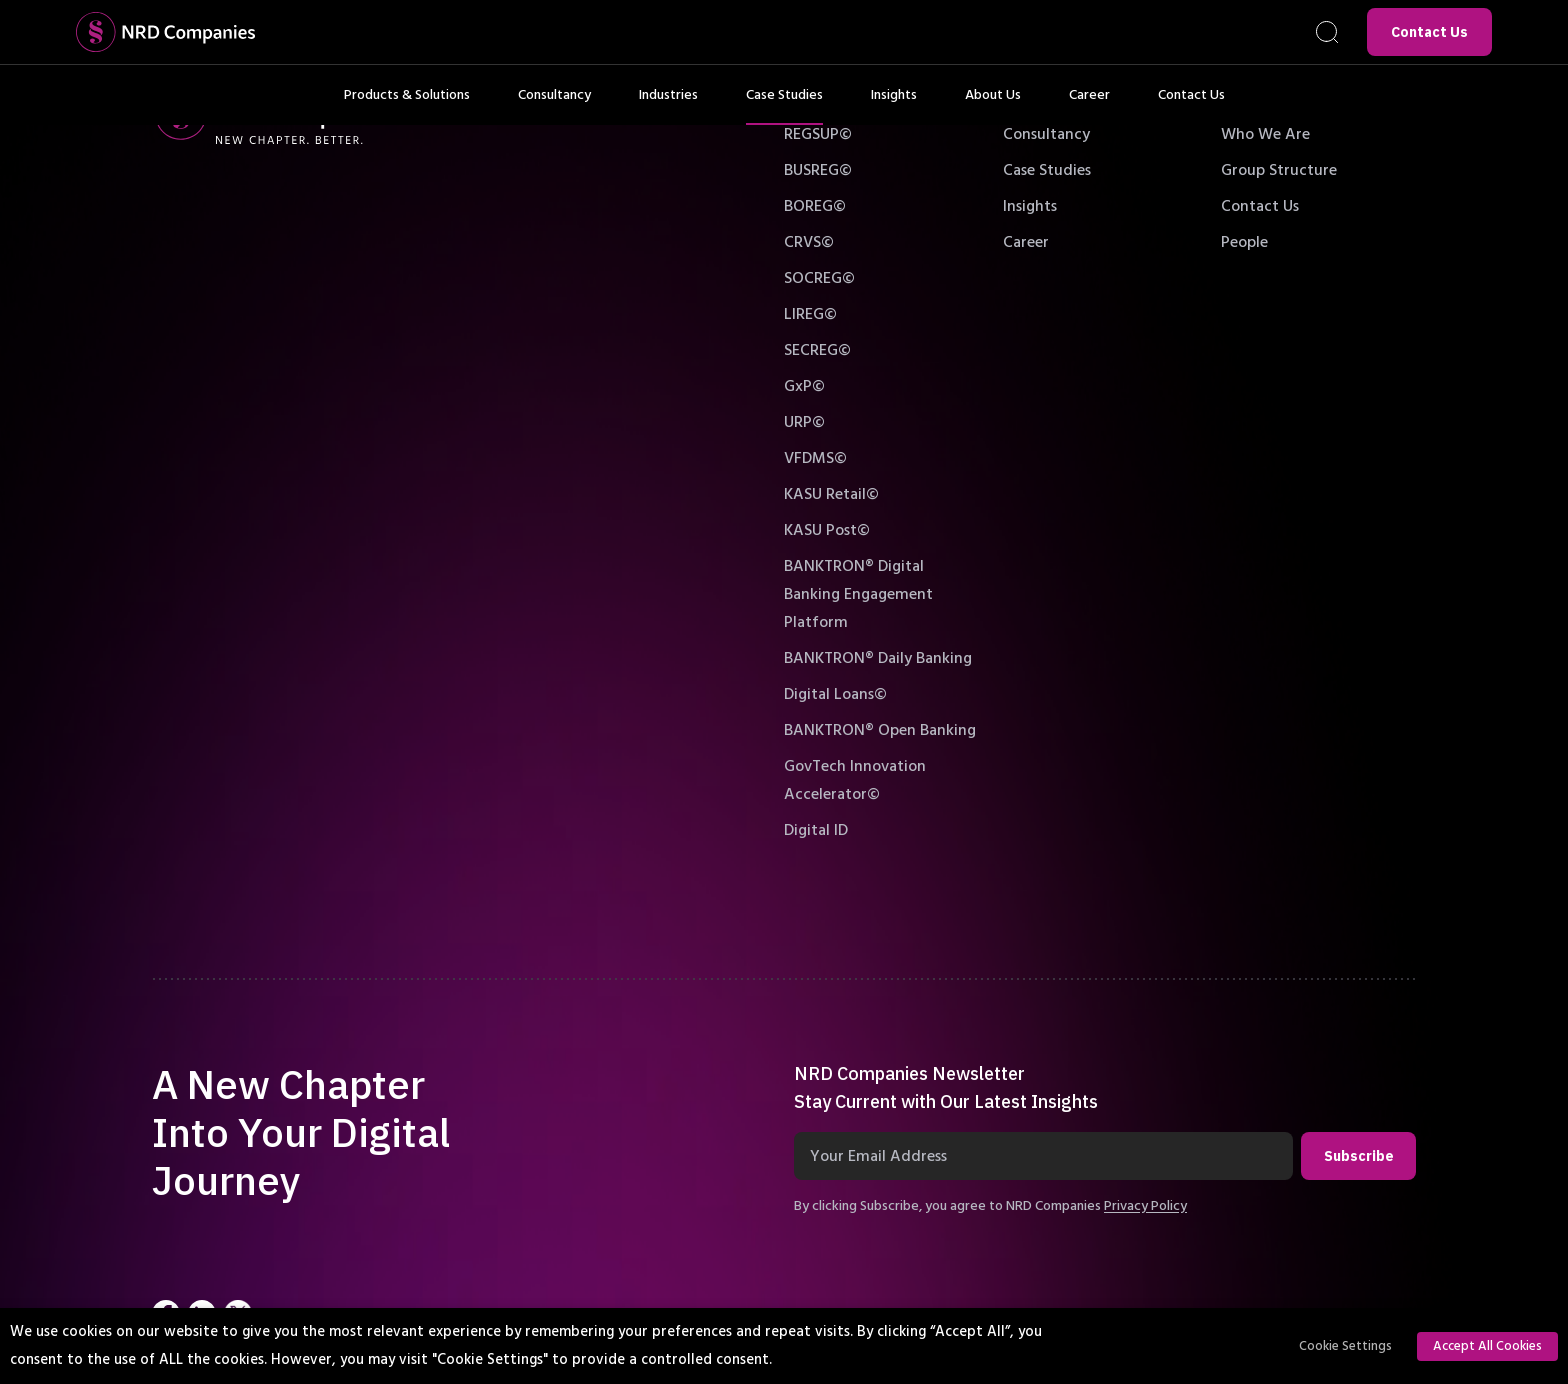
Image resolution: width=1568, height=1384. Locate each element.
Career (1089, 105)
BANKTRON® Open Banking (880, 730)
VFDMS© (815, 458)
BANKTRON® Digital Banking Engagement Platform (858, 594)
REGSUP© (818, 134)
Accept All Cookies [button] (1487, 1346)
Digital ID (816, 830)
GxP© (804, 386)
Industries (668, 105)
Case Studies (784, 105)
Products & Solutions (407, 105)
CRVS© (809, 242)
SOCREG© (819, 278)
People (1244, 242)
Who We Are (1265, 134)
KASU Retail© (831, 494)
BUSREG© (818, 170)
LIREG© (810, 314)
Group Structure (1279, 170)
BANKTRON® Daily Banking (878, 658)
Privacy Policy (1145, 1206)
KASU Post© (827, 530)
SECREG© (817, 350)
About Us (993, 105)
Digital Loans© (835, 694)
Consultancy (554, 105)
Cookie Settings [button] (1345, 1346)
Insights (894, 105)
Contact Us (1429, 32)
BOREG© (815, 206)
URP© (804, 422)
